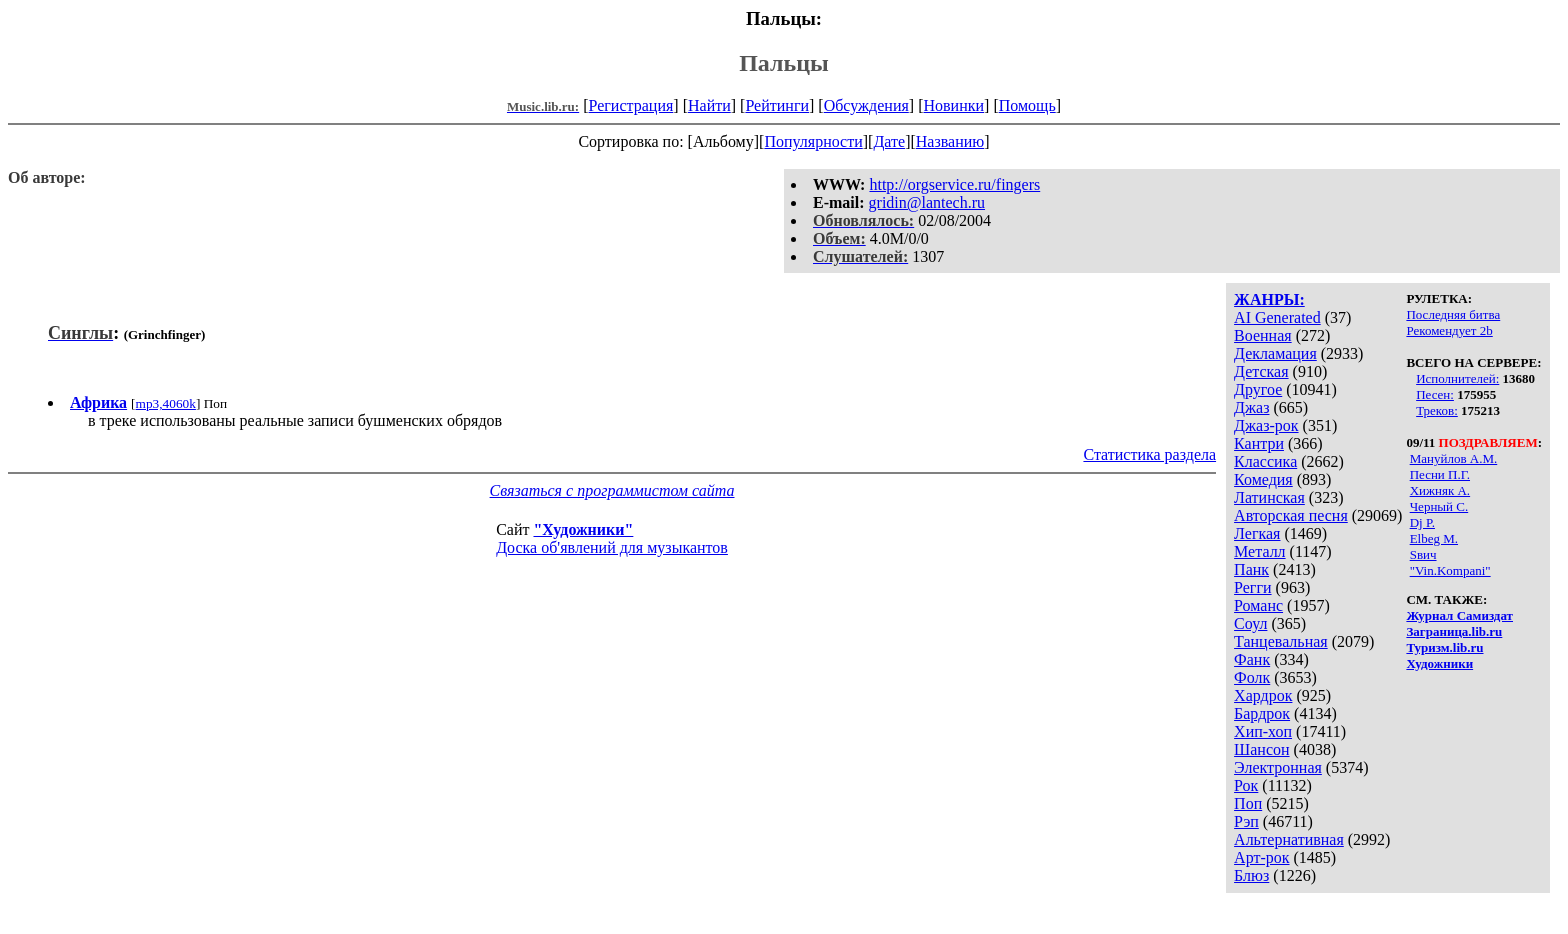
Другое (1258, 389)
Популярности (813, 141)
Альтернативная (1289, 839)
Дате (889, 141)
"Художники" (583, 529)
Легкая (1257, 533)
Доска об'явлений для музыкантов (612, 547)
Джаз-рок (1266, 425)
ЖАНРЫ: (1269, 299)
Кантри (1259, 443)
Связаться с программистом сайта (612, 490)
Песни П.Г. (1440, 474)
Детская (1261, 371)
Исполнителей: (1457, 378)
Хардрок (1263, 695)
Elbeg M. (1434, 538)
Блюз (1251, 875)
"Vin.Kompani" (1450, 570)
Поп (1248, 803)
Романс (1258, 605)
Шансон (1261, 749)
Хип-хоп (1263, 731)
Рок (1246, 785)
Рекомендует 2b (1449, 330)
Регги (1252, 587)
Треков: (1437, 410)
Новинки (953, 105)
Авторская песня (1291, 515)
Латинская (1269, 497)
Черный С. (1439, 506)
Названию (950, 141)
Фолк (1252, 677)
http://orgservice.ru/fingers (954, 184)
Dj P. (1422, 522)
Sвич (1423, 554)
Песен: (1435, 394)
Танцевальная (1281, 641)
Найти (709, 105)
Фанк (1252, 659)
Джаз (1251, 407)
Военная (1263, 335)
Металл (1260, 551)
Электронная (1278, 767)
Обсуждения (866, 105)
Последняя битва (1453, 314)
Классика (1265, 461)
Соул (1250, 623)
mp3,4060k (166, 403)
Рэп (1246, 821)
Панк (1251, 569)
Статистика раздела (1149, 454)
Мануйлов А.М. (1454, 458)
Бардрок (1262, 713)
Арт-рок (1261, 857)
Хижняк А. (1440, 490)
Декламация (1275, 353)
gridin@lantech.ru (927, 202)
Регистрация (631, 105)
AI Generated (1277, 317)
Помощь (1027, 105)
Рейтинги (777, 105)
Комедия (1263, 479)
